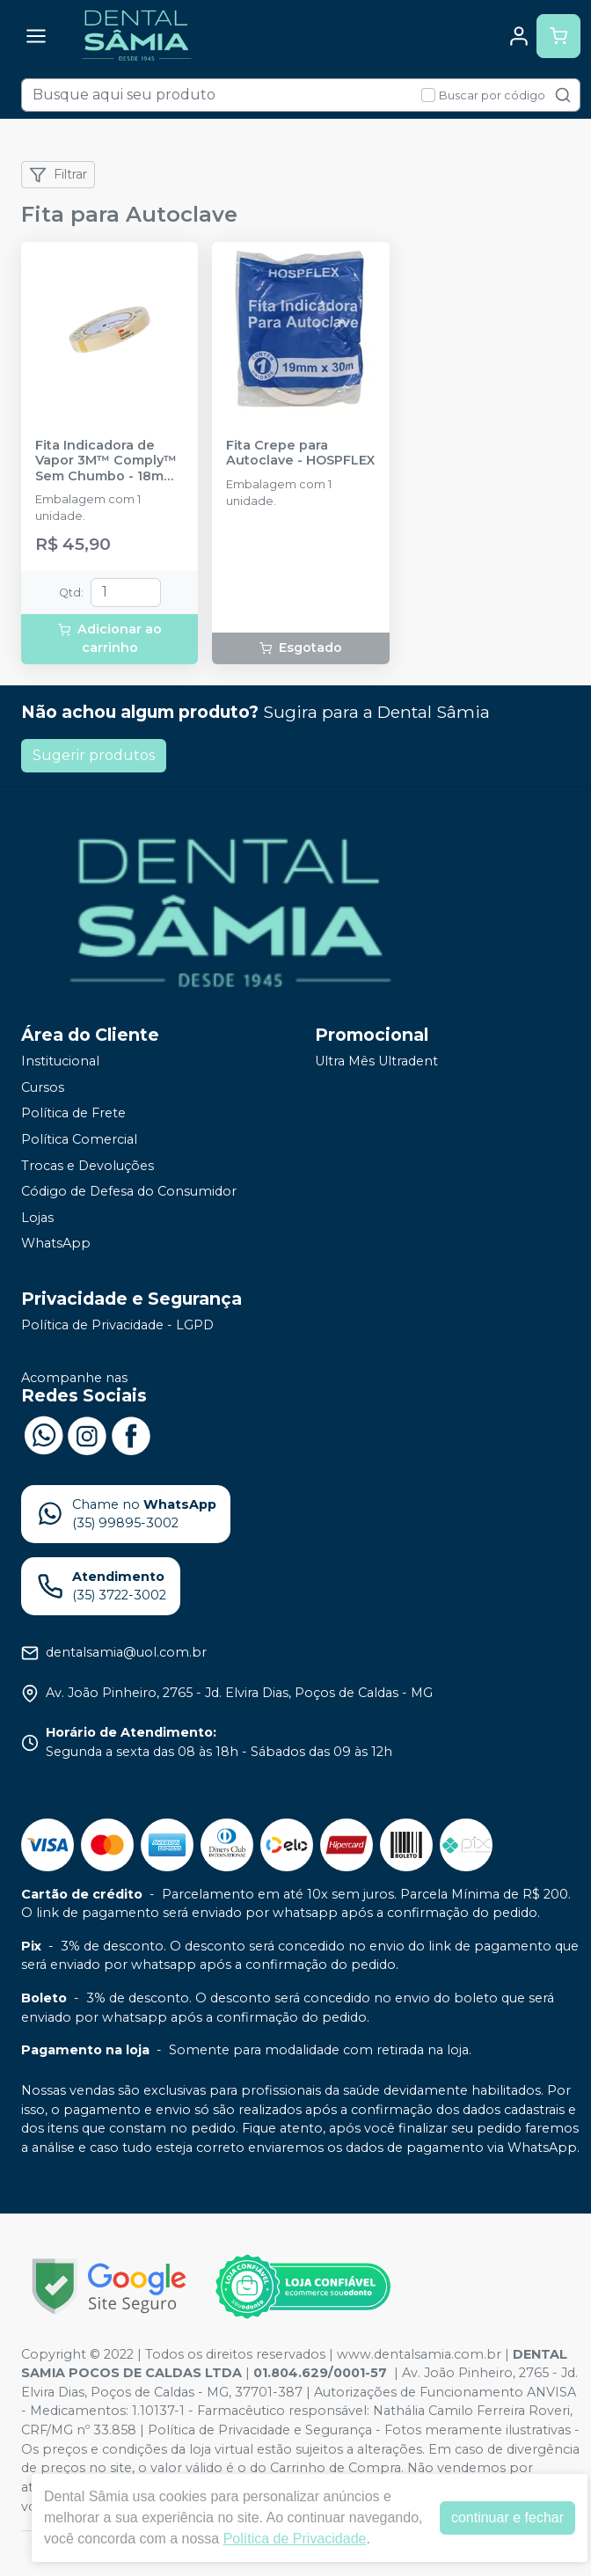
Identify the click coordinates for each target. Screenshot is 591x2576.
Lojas (37, 1218)
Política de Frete (73, 1114)
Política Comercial (79, 1139)
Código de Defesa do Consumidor (129, 1191)
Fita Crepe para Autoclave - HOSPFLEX (300, 453)
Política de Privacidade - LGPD (117, 1325)
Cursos (42, 1087)
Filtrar (58, 175)
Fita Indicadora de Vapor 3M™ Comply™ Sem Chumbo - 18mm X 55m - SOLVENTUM (106, 461)
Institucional (60, 1061)
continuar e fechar (507, 2517)
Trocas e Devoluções (87, 1166)
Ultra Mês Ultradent (376, 1061)
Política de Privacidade (295, 2538)
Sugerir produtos (94, 755)
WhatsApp (56, 1244)
